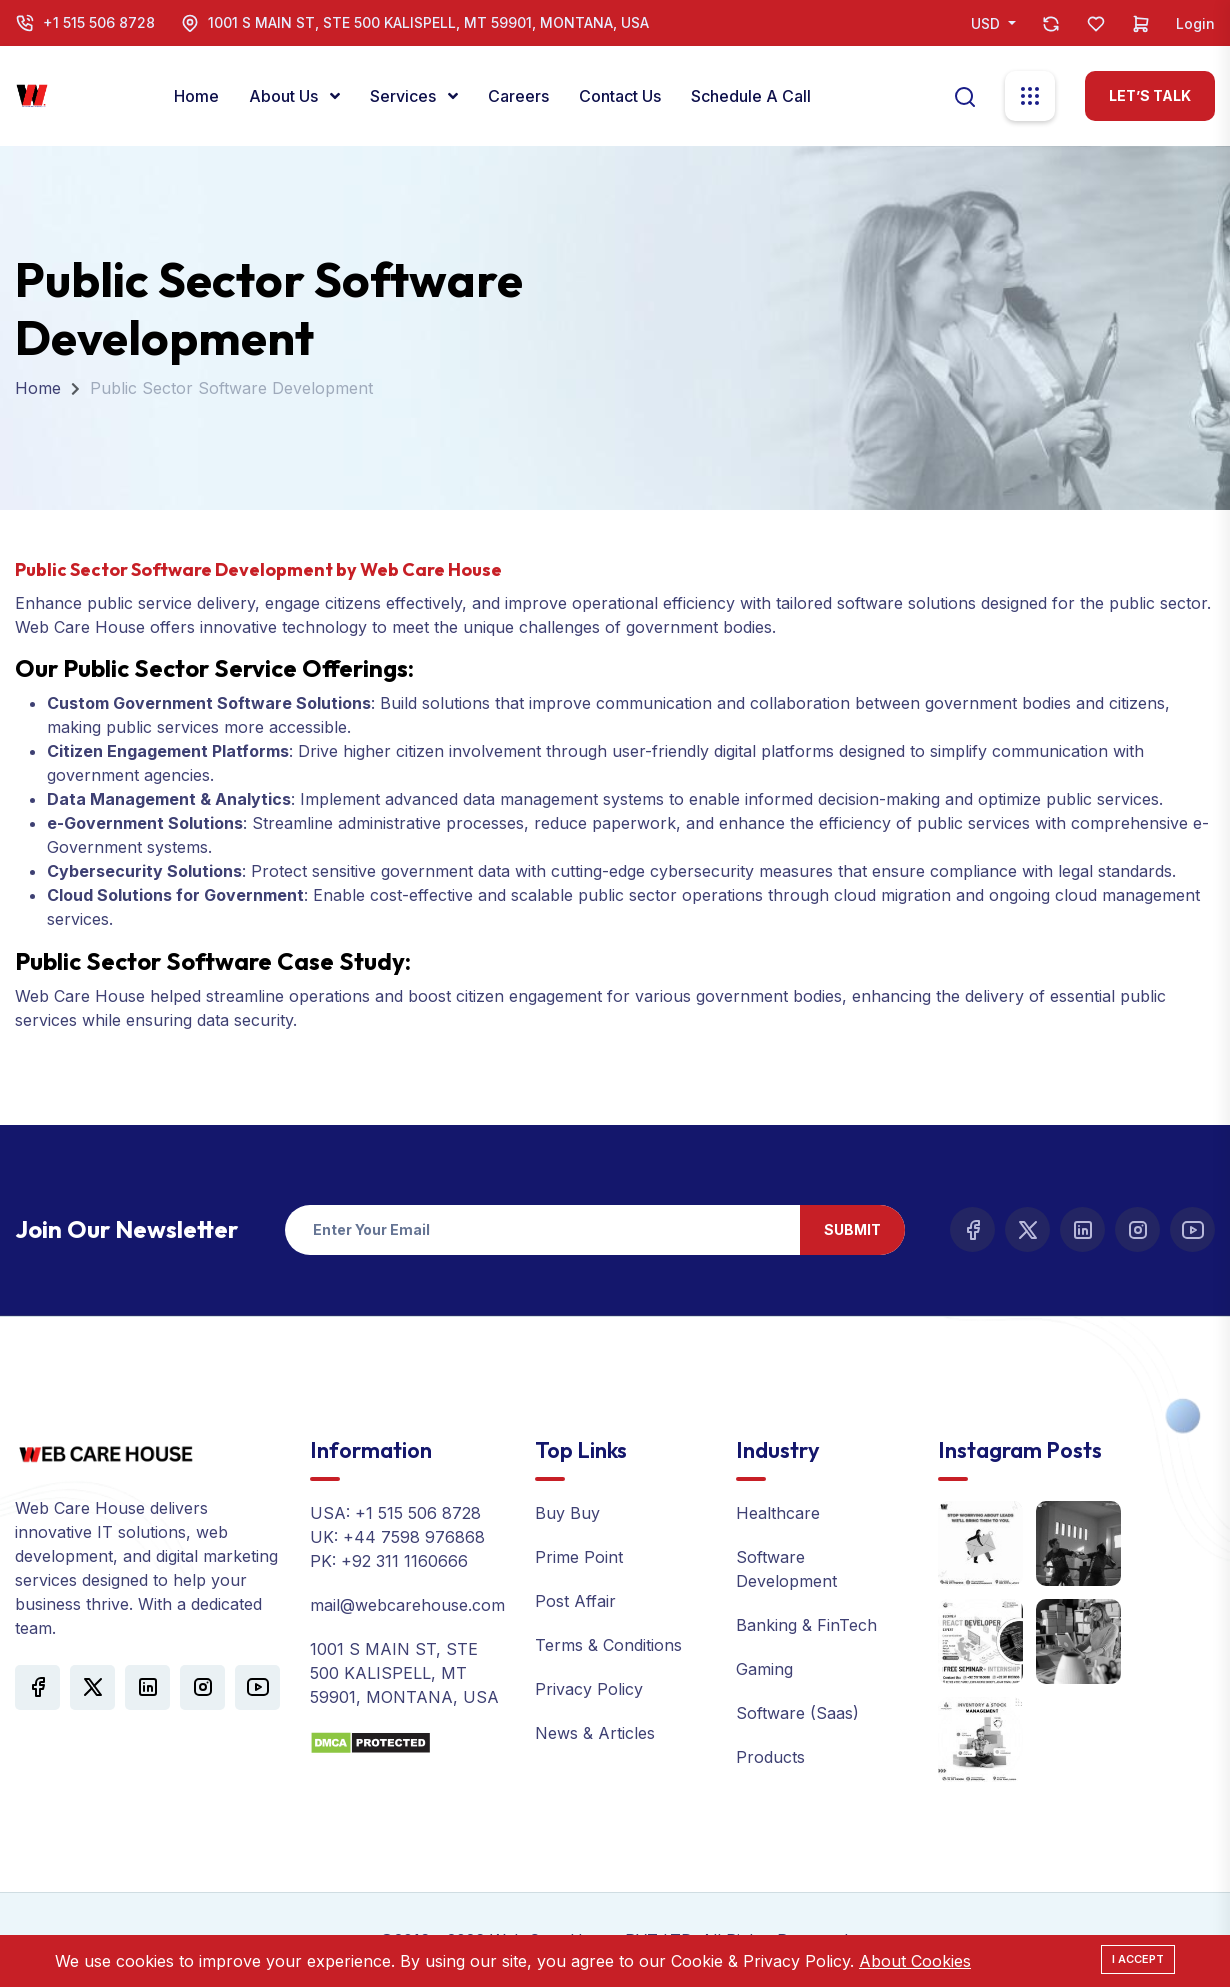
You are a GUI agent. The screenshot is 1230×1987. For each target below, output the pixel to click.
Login (1195, 23)
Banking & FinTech (806, 1625)
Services (405, 96)
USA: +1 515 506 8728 (395, 1513)
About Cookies (915, 1961)
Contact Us (620, 96)
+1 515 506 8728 (99, 22)
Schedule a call (751, 96)
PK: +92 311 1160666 (389, 1561)
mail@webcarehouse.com (407, 1605)
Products (770, 1757)
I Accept (1138, 1959)
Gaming (764, 1669)
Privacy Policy (589, 1689)
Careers (518, 96)
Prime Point (579, 1557)
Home (196, 96)
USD (987, 23)
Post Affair (575, 1601)
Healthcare (778, 1513)
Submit (852, 1229)
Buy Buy (567, 1513)
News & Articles (595, 1733)
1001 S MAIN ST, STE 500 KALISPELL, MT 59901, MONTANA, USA (428, 22)
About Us (285, 96)
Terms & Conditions (608, 1645)
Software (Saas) (797, 1713)
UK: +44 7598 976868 (397, 1537)
